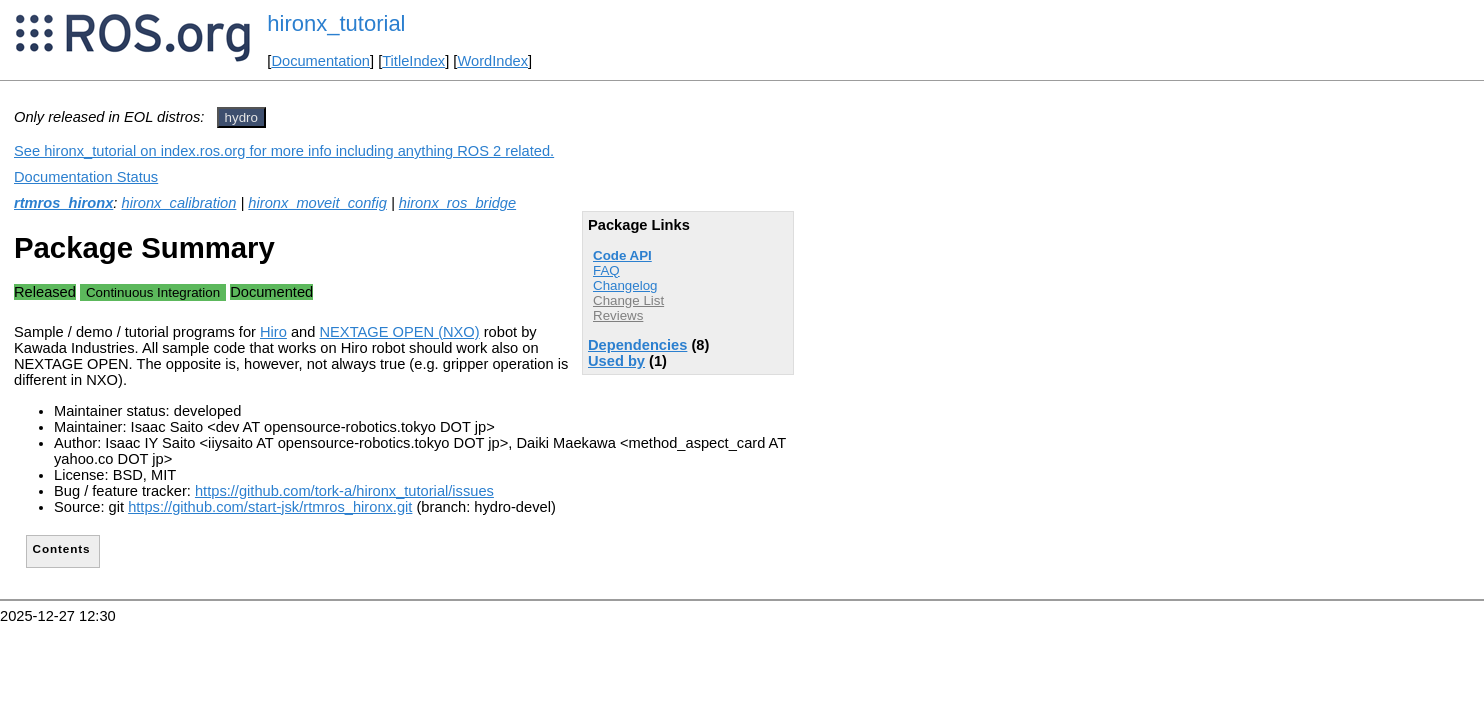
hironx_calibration (179, 203)
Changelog (625, 285)
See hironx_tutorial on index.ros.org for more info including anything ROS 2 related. (284, 151)
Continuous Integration (153, 292)
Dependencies (637, 345)
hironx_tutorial (336, 23)
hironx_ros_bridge (457, 203)
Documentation (320, 61)
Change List (628, 300)
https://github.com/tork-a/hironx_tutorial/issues (344, 491)
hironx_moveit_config (317, 203)
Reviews (618, 315)
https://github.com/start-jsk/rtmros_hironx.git (270, 507)
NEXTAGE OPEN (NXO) (400, 332)
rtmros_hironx (63, 203)
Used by (616, 361)
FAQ (606, 270)
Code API (622, 255)
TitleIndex (413, 61)
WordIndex (492, 61)
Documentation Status (86, 177)
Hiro (273, 332)
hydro (241, 117)
